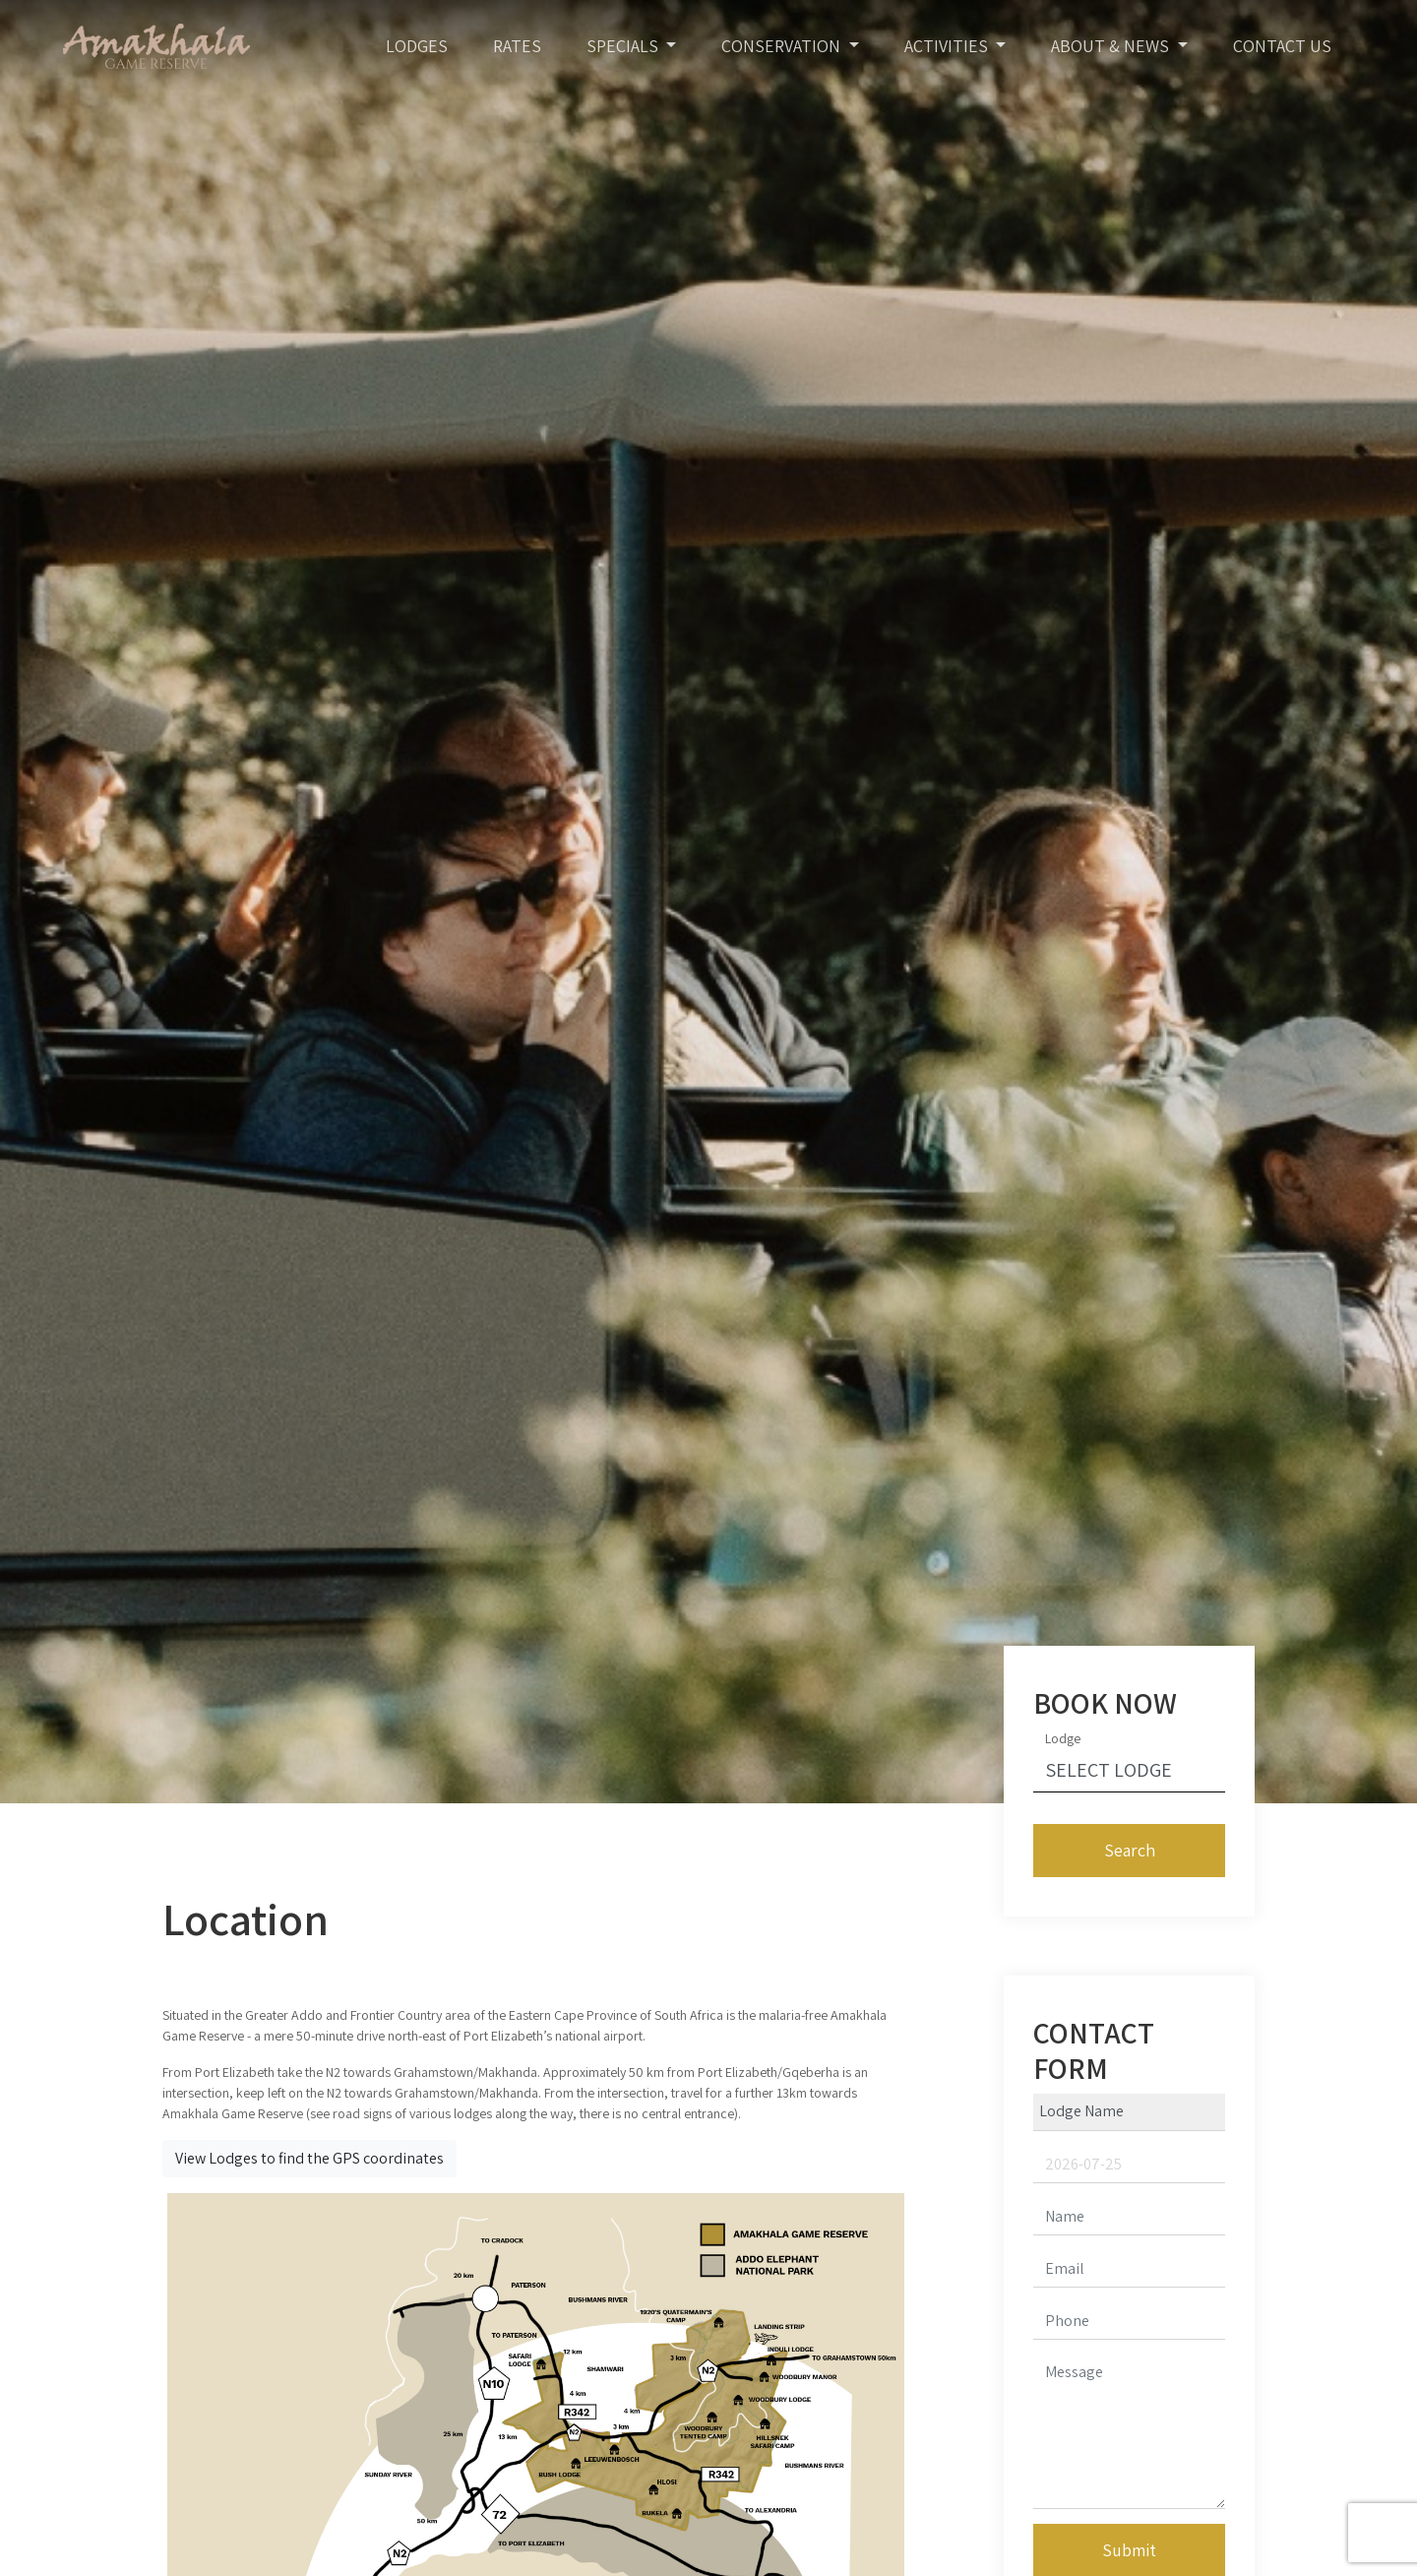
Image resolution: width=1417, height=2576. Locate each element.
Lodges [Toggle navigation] (417, 45)
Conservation (782, 45)
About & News (1112, 45)
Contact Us (1282, 45)
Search (1129, 1850)
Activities (948, 45)
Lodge (1062, 1738)
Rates (517, 45)
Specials (624, 45)
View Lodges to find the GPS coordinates (309, 2158)
